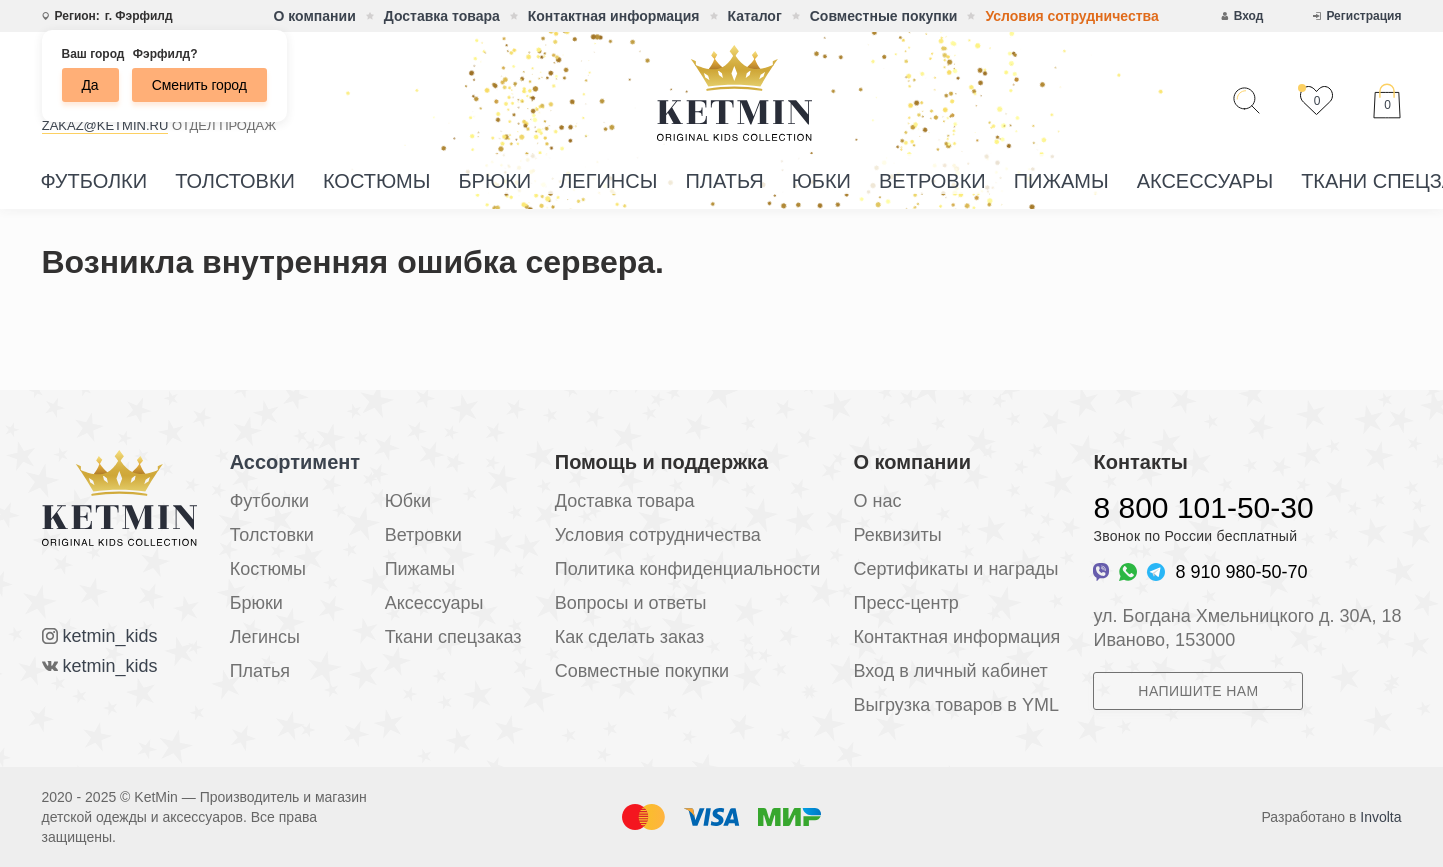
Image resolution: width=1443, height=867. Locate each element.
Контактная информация (614, 16)
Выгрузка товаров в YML (955, 705)
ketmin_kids (110, 636)
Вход (1249, 16)
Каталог (755, 16)
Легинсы (608, 181)
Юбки (821, 181)
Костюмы (377, 181)
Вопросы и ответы (631, 603)
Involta (1380, 817)
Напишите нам (1198, 691)
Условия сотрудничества (1071, 16)
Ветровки (932, 181)
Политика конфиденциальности (688, 569)
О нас (877, 501)
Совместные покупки (884, 16)
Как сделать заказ (630, 637)
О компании (315, 16)
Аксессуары (1205, 181)
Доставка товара (442, 16)
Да (90, 85)
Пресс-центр (905, 603)
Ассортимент (295, 462)
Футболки (94, 181)
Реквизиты (897, 535)
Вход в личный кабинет (950, 671)
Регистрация (1363, 16)
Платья (724, 181)
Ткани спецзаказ (453, 637)
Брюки (494, 181)
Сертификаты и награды (955, 569)
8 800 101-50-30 (1203, 507)
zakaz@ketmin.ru (105, 125)
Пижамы (1061, 181)
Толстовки (235, 181)
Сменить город (199, 85)
